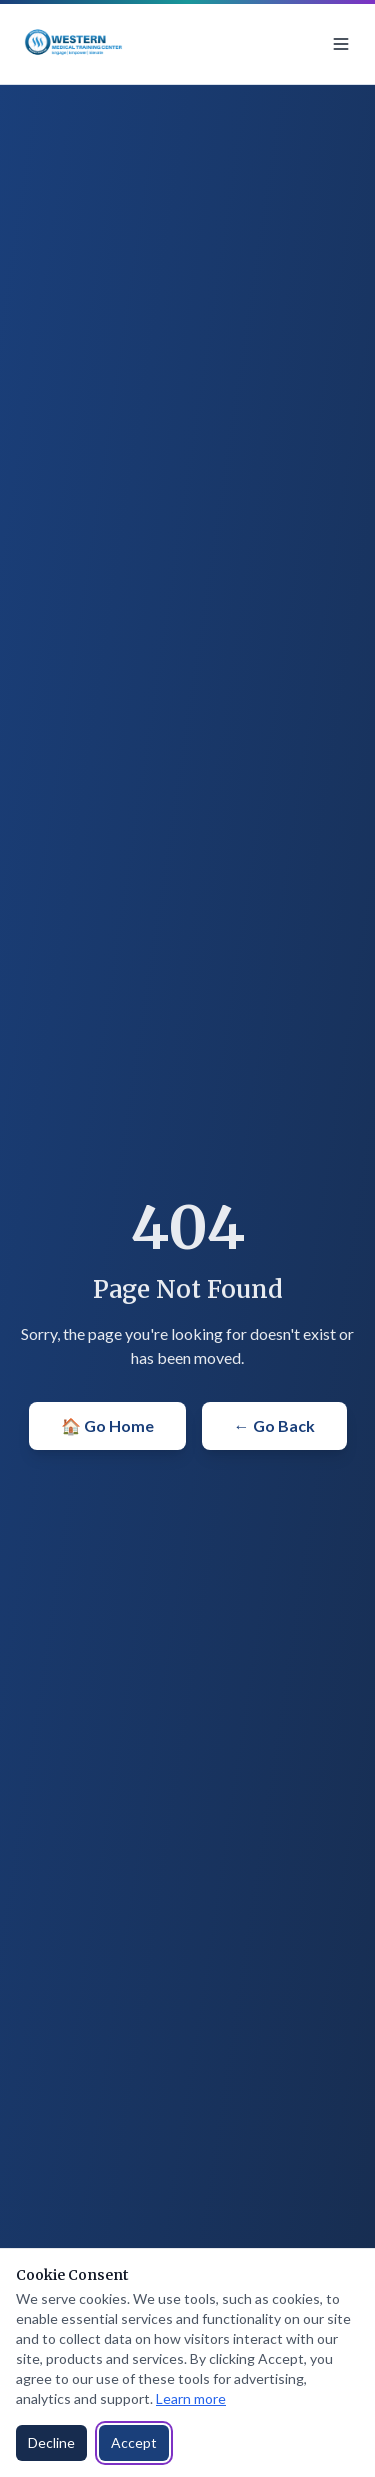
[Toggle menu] (341, 44)
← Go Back (274, 1425)
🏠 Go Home (107, 1425)
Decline (51, 2442)
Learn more (191, 2398)
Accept (134, 2442)
